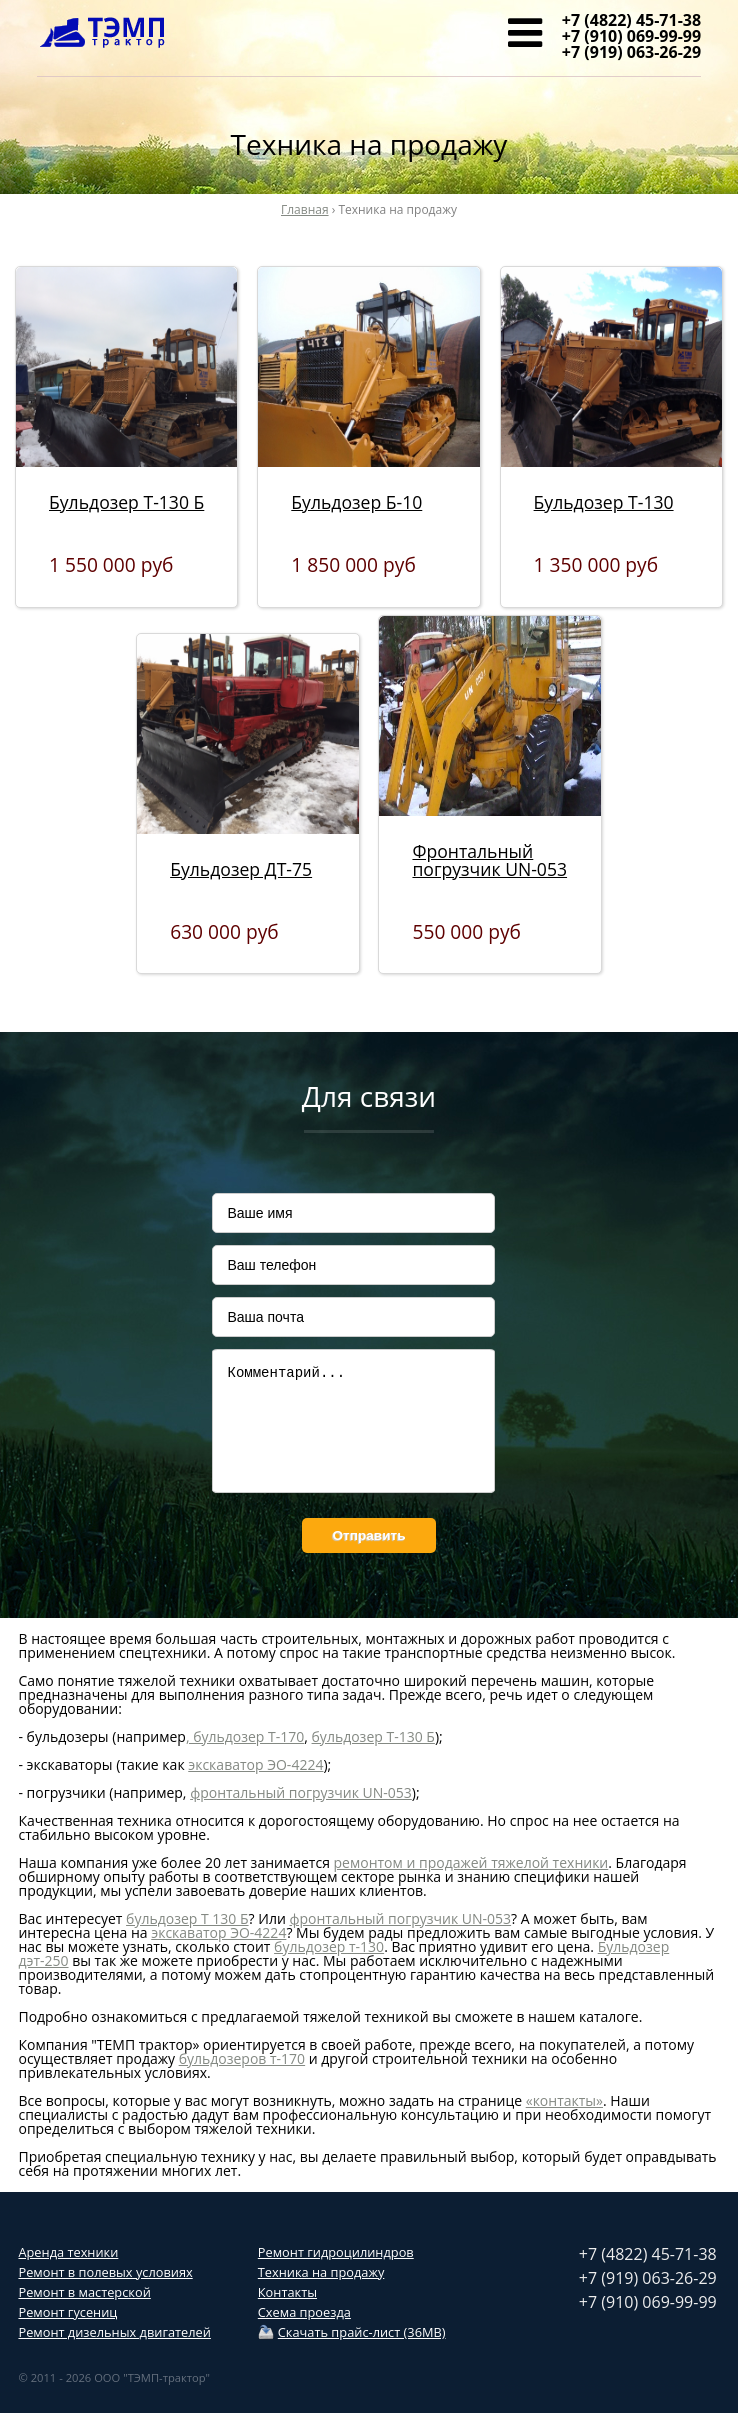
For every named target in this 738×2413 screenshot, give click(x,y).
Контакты (287, 2292)
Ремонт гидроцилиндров (336, 2252)
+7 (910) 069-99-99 (631, 36)
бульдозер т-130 (329, 1946)
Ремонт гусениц (67, 2312)
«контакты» (564, 2100)
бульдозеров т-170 (242, 2058)
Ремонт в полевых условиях (105, 2272)
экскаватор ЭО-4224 (255, 1764)
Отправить (368, 1535)
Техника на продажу (321, 2272)
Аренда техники (68, 2252)
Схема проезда (304, 2312)
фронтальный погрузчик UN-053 (301, 1792)
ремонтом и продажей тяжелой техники (471, 1862)
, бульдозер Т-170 (245, 1736)
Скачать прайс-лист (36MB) (362, 2332)
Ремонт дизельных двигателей (114, 2332)
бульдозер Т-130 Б (373, 1736)
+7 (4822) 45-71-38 (631, 20)
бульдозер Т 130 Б (187, 1918)
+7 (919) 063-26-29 (631, 52)
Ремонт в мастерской (84, 2292)
